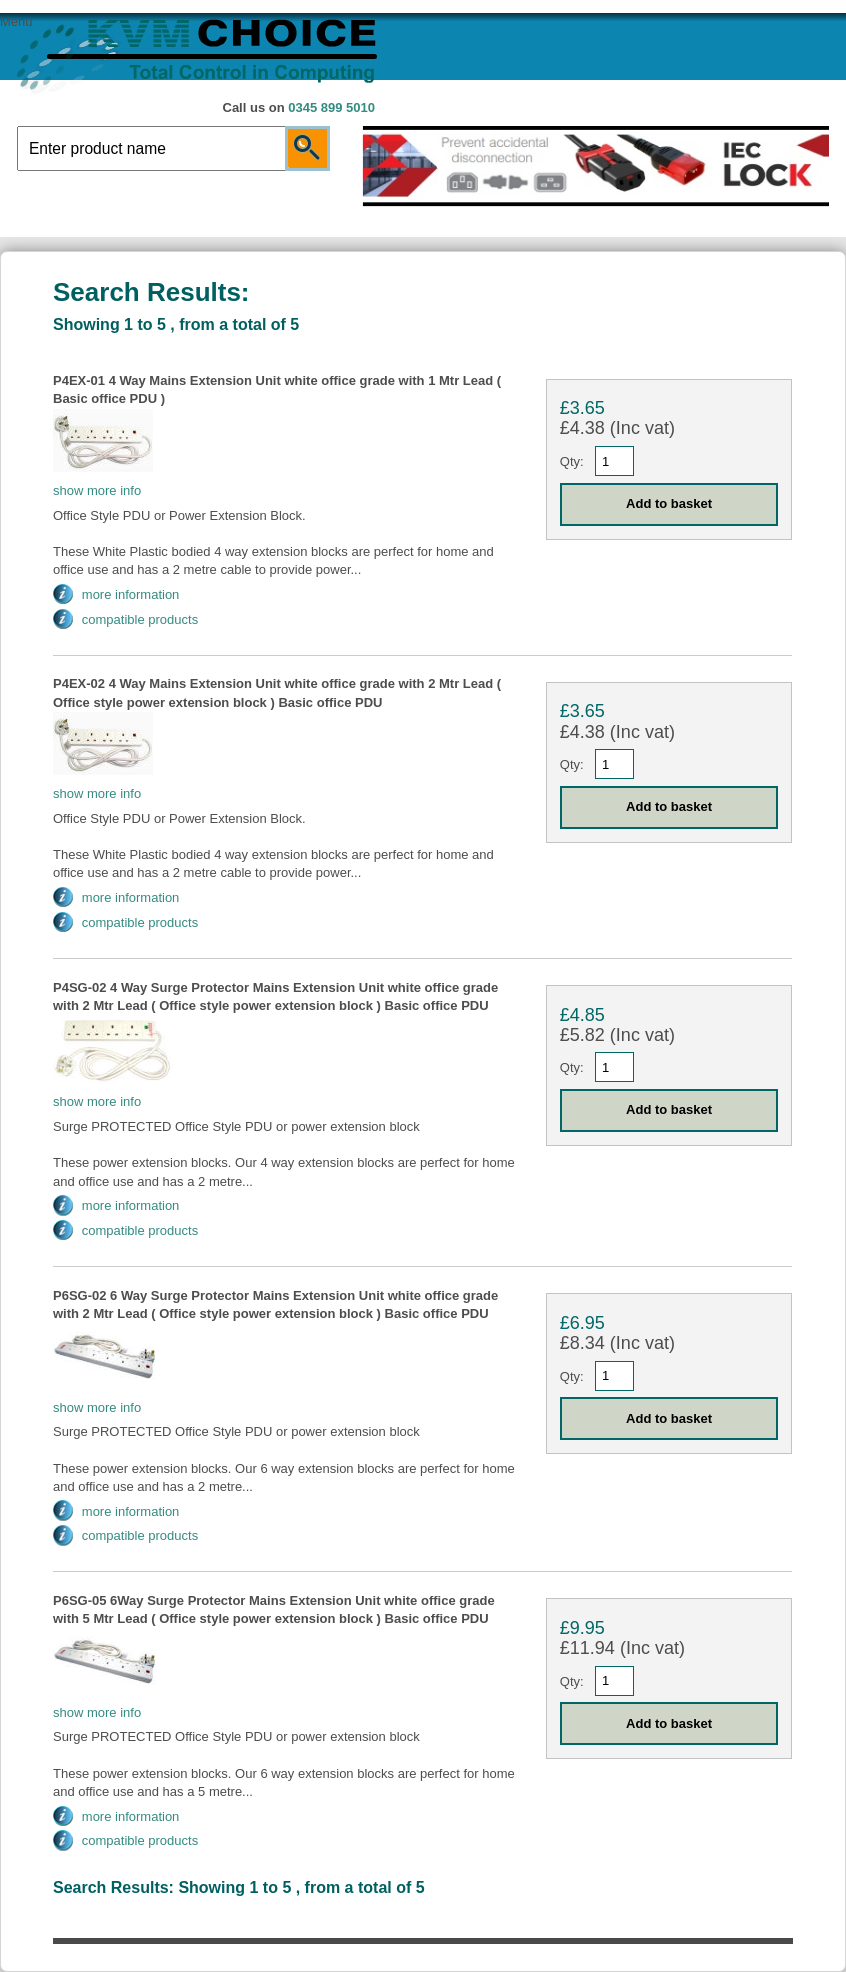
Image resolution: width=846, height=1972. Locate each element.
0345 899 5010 (331, 107)
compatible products (140, 619)
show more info (97, 490)
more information (131, 594)
